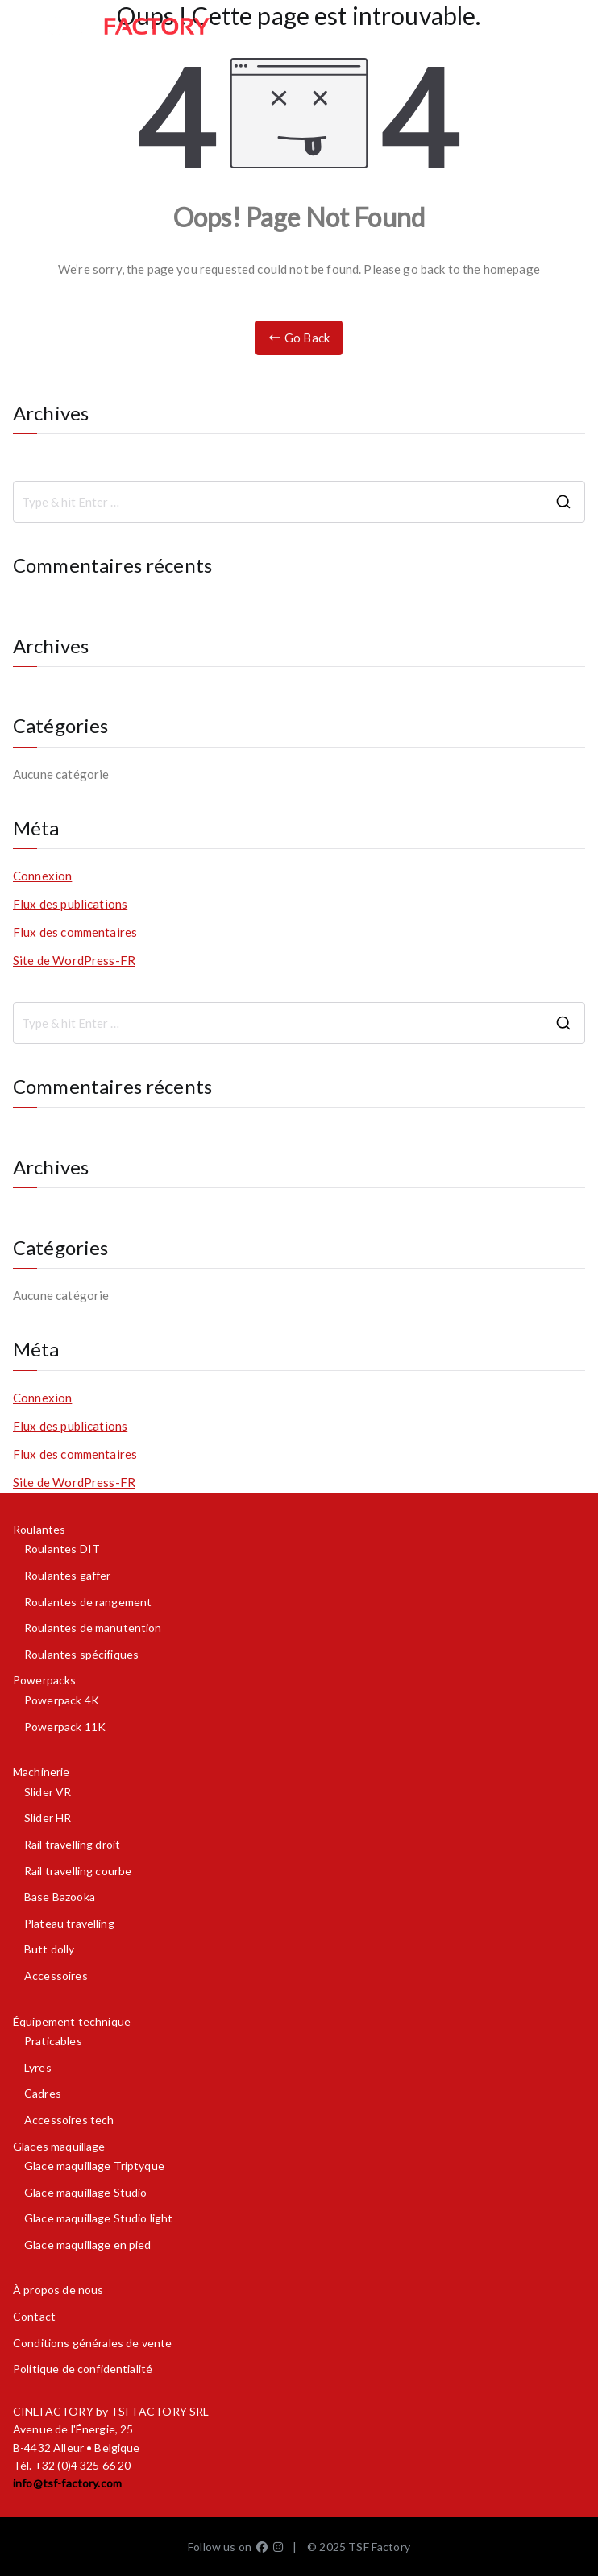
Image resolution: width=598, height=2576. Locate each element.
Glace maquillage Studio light (98, 2218)
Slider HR (47, 1817)
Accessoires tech (69, 2120)
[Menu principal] (567, 26)
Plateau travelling (69, 1923)
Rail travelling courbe (77, 1871)
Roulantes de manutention (93, 1627)
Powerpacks (45, 1680)
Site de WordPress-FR (74, 960)
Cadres (42, 2093)
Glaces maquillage (59, 2146)
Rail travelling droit (72, 1844)
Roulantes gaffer (67, 1575)
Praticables (53, 2041)
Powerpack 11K (65, 1726)
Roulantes (39, 1529)
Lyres (38, 2067)
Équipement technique (72, 2021)
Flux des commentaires (75, 932)
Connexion (42, 875)
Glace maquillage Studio (85, 2192)
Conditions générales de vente (92, 2343)
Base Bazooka (59, 1896)
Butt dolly (49, 1949)
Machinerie (41, 1772)
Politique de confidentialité (82, 2368)
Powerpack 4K (61, 1700)
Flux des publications (70, 904)
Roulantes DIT (62, 1548)
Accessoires (56, 1975)
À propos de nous (58, 2289)
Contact (34, 2316)
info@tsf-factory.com (67, 2483)
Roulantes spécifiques (81, 1654)
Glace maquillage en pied (88, 2244)
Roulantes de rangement (88, 1602)
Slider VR (47, 1792)
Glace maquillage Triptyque (94, 2165)
